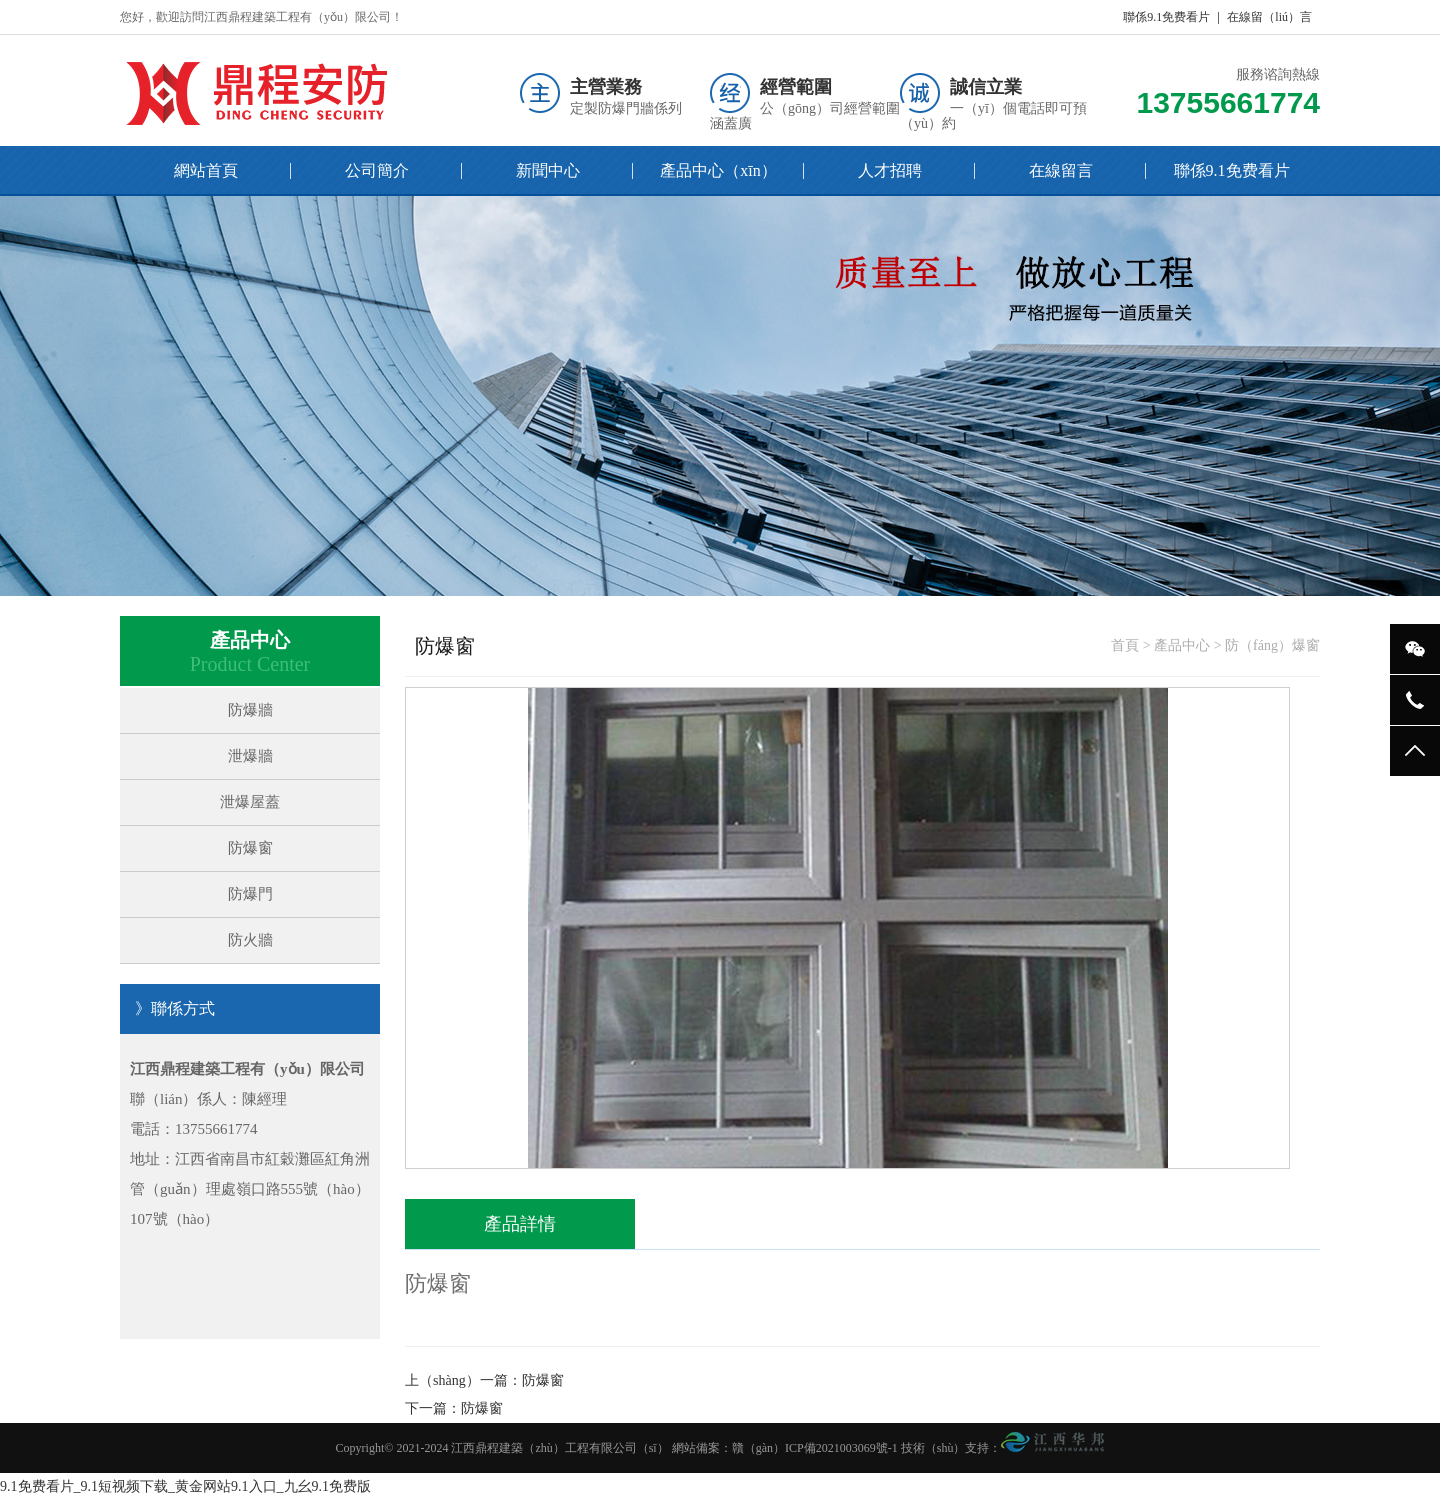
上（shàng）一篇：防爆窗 (484, 1380)
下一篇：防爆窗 (454, 1408)
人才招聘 (890, 170)
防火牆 (250, 940)
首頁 (1125, 645)
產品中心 (1182, 645)
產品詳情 (520, 1224)
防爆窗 (250, 848)
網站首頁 (206, 170)
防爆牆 (250, 710)
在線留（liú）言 (1269, 17)
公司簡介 (377, 170)
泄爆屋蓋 (250, 802)
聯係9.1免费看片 (1166, 17)
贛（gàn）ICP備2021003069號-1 (815, 1448)
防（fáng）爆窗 (1272, 645)
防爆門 (250, 894)
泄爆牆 (250, 756)
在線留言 (1061, 170)
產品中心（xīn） (718, 170)
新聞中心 (548, 170)
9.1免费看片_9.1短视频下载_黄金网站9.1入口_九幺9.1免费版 (185, 1486)
